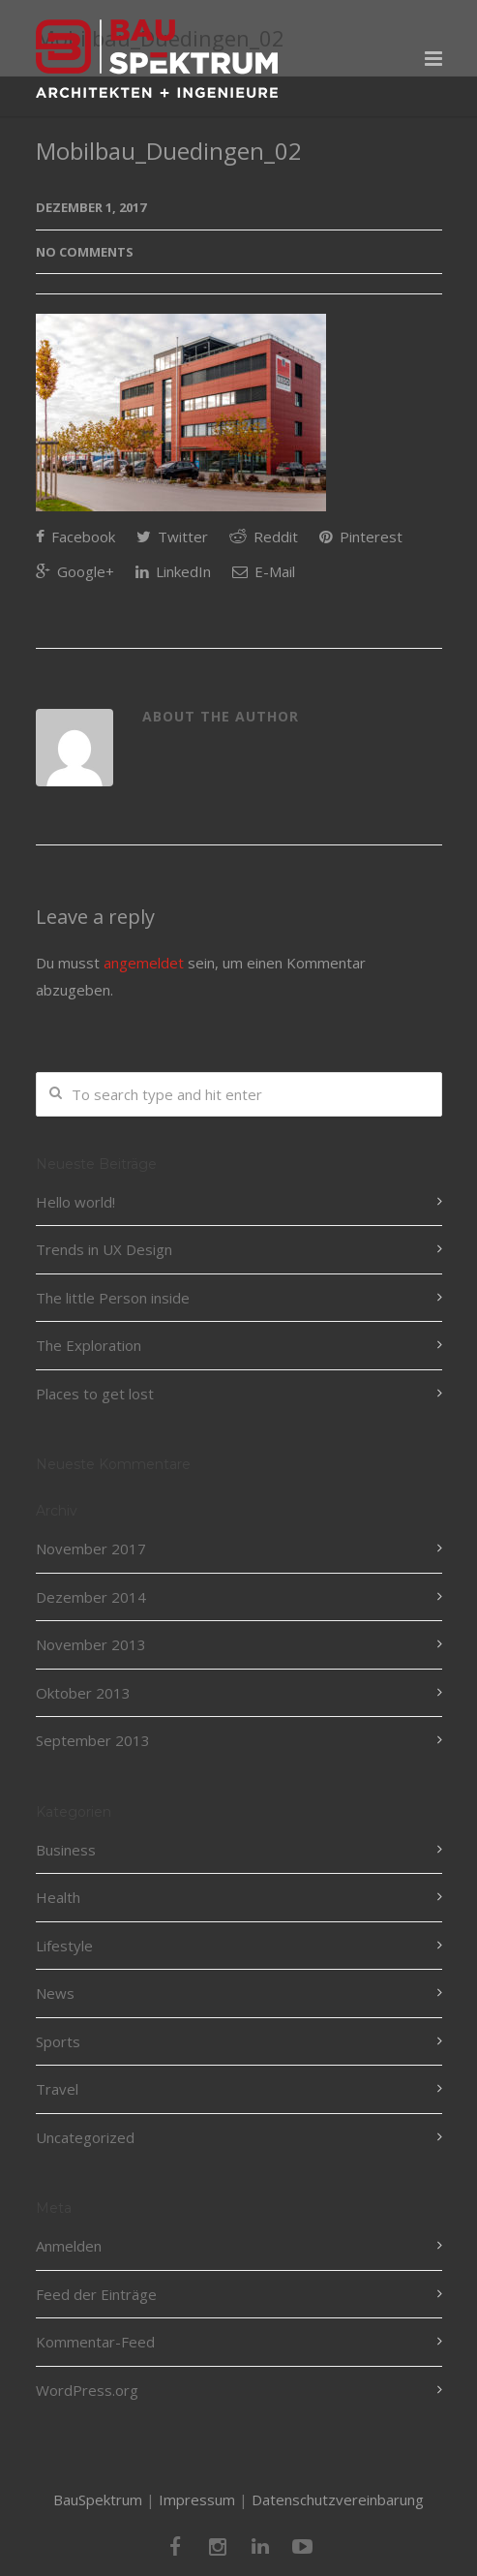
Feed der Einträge (96, 2294)
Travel (57, 2089)
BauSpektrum (97, 2499)
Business (66, 1849)
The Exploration (88, 1345)
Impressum (197, 2499)
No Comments (85, 252)
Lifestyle (64, 1945)
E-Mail (263, 571)
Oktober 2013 (83, 1692)
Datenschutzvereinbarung (338, 2499)
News (55, 1993)
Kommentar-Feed (95, 2341)
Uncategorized (85, 2137)
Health (58, 1897)
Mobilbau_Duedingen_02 (169, 151)
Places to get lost (95, 1393)
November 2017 (91, 1548)
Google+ (75, 571)
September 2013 (93, 1740)
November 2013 (91, 1644)
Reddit (263, 536)
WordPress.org (87, 2390)
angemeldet (144, 962)
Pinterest (360, 536)
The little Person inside (113, 1297)
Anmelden (69, 2245)
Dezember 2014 (91, 1597)
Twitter (172, 536)
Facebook (75, 536)
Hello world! (75, 1201)
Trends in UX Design (104, 1249)
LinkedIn (173, 571)
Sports (58, 2041)
